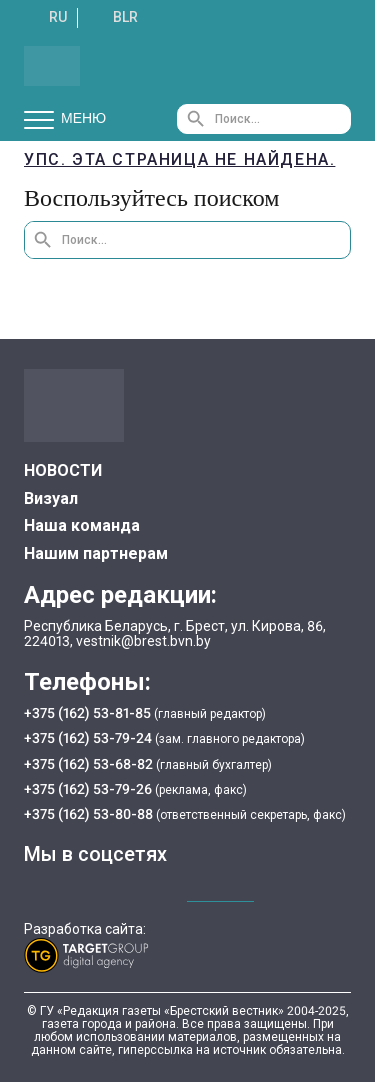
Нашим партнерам (96, 553)
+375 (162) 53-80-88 (90, 814)
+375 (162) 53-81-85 (89, 713)
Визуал (51, 498)
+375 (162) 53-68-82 (90, 764)
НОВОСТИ (63, 470)
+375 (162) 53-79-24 (88, 738)
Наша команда (82, 525)
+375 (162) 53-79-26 (88, 789)
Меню (65, 119)
